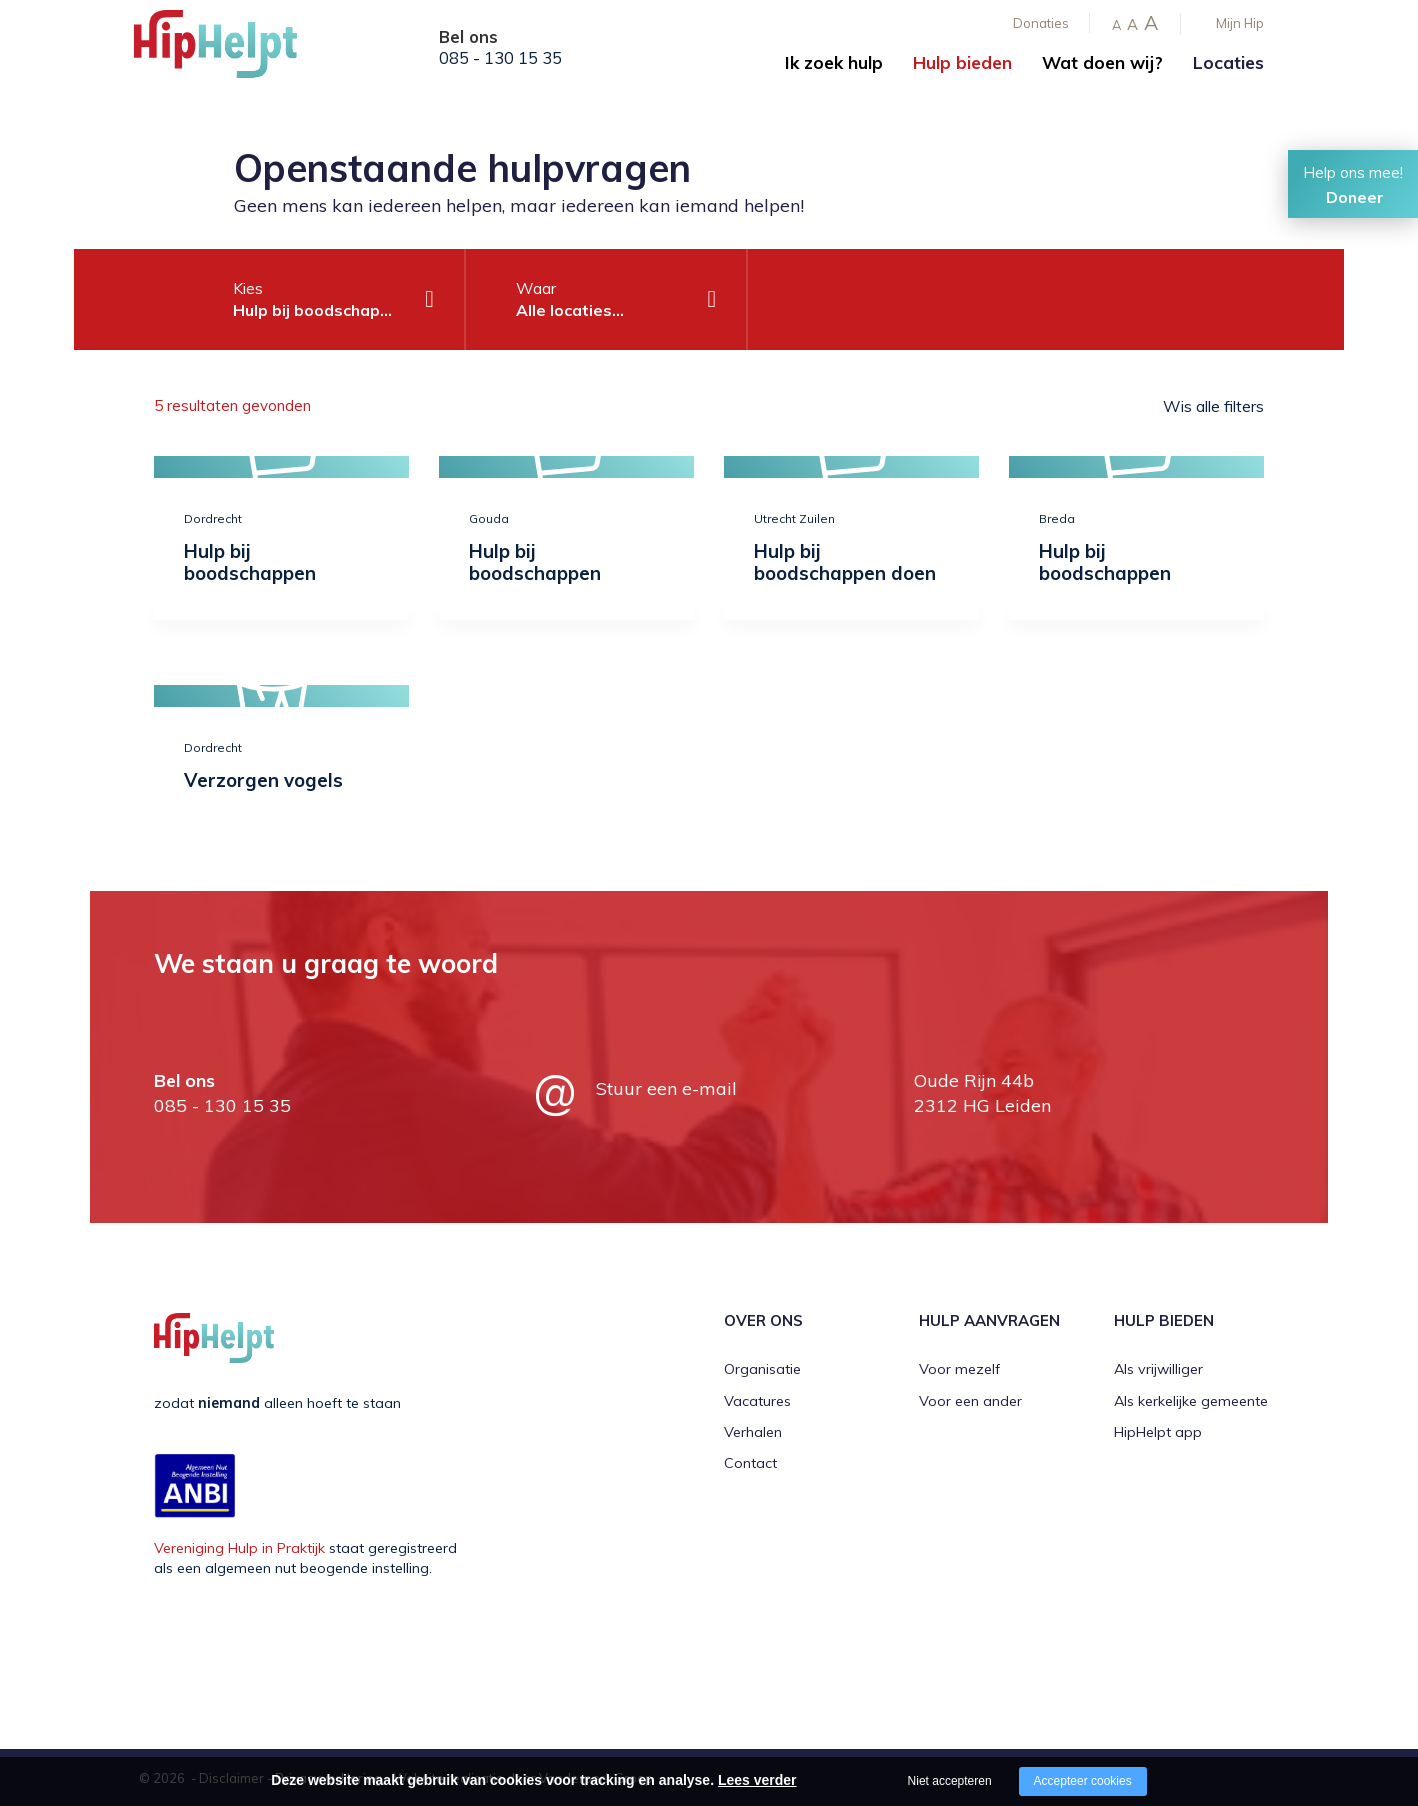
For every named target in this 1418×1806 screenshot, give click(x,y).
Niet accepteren (950, 1781)
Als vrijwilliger (1158, 1369)
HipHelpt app (1158, 1431)
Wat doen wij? (1102, 62)
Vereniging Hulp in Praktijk (239, 1547)
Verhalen (753, 1431)
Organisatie (762, 1369)
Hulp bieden (962, 62)
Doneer (1355, 197)
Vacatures (757, 1400)
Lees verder (757, 1780)
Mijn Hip (1240, 23)
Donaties (1041, 23)
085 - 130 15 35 (500, 58)
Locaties (1228, 62)
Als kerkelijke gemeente (1191, 1400)
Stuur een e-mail (666, 1087)
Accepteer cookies (1083, 1781)
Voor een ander (970, 1400)
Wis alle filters (1213, 406)
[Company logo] (234, 50)
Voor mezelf (959, 1369)
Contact (750, 1463)
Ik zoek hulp (834, 62)
